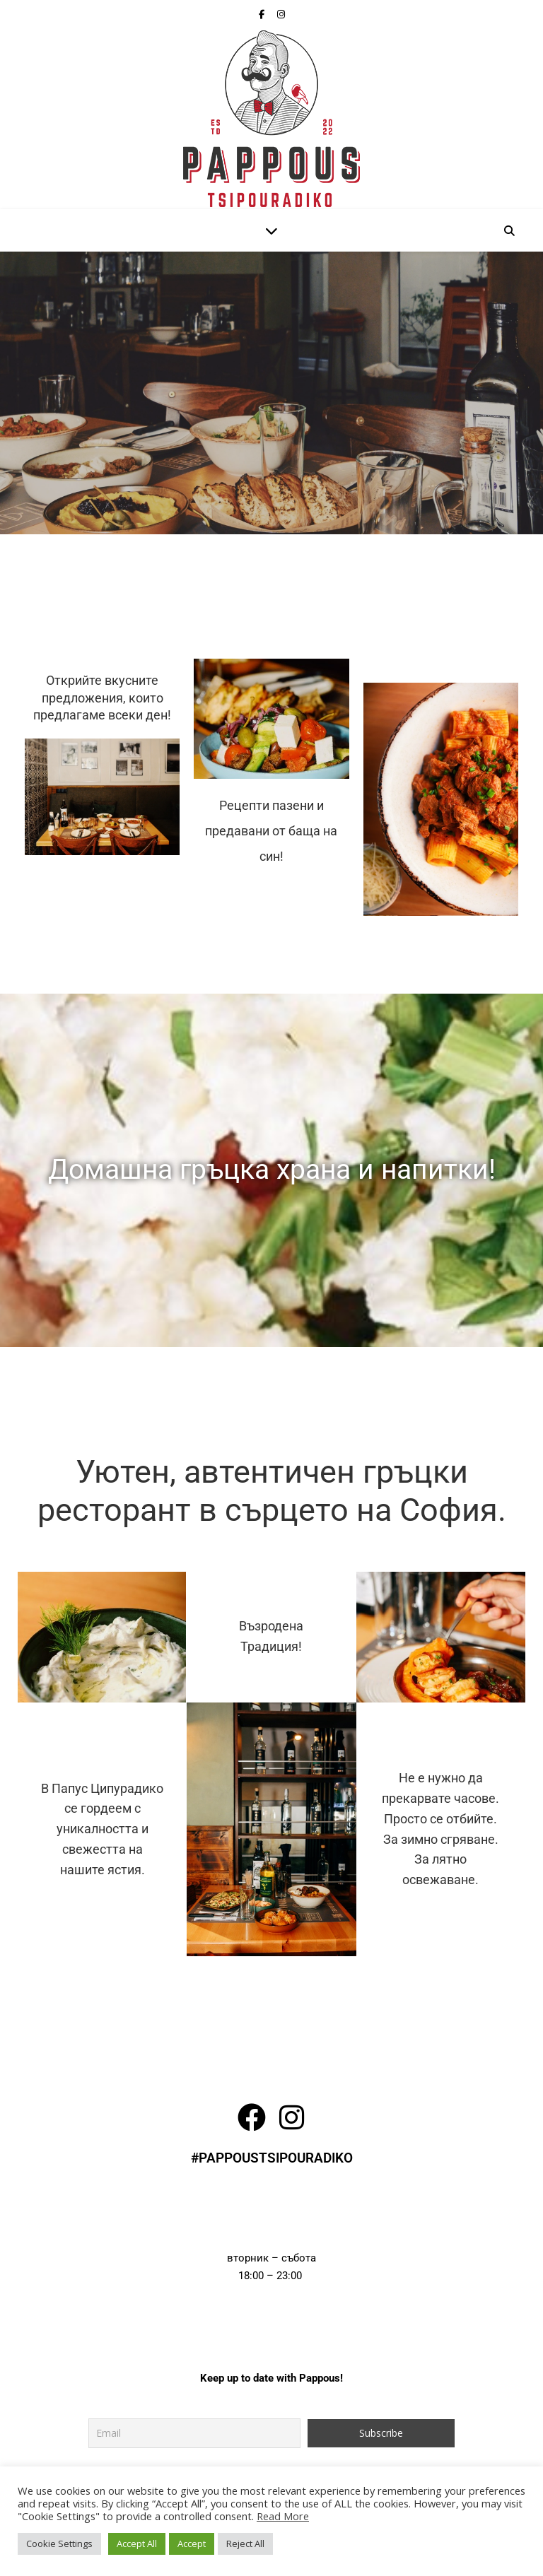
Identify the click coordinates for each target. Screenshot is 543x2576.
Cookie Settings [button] (59, 2543)
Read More (283, 2516)
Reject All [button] (245, 2543)
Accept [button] (191, 2543)
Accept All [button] (137, 2543)
